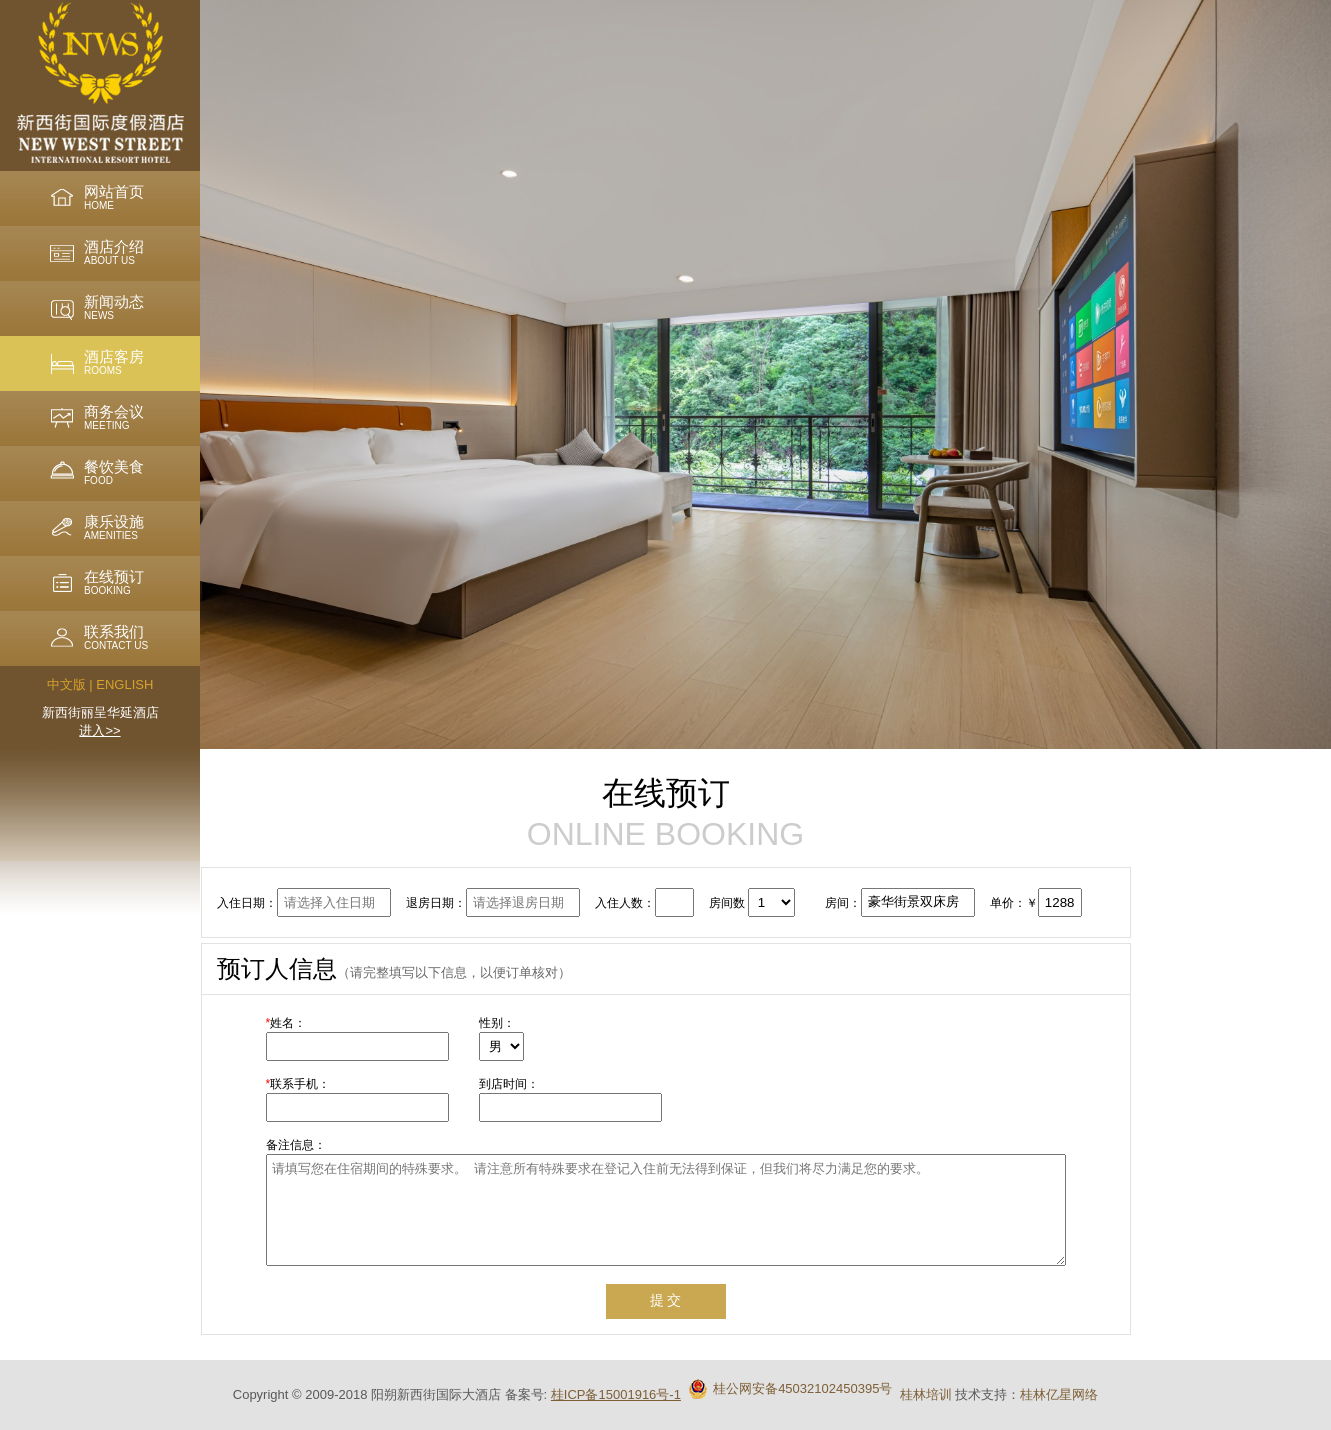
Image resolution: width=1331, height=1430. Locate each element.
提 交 (666, 1300)
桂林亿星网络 (1059, 1394)
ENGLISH (124, 684)
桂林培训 (926, 1394)
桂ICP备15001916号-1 (616, 1394)
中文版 (66, 684)
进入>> (99, 730)
